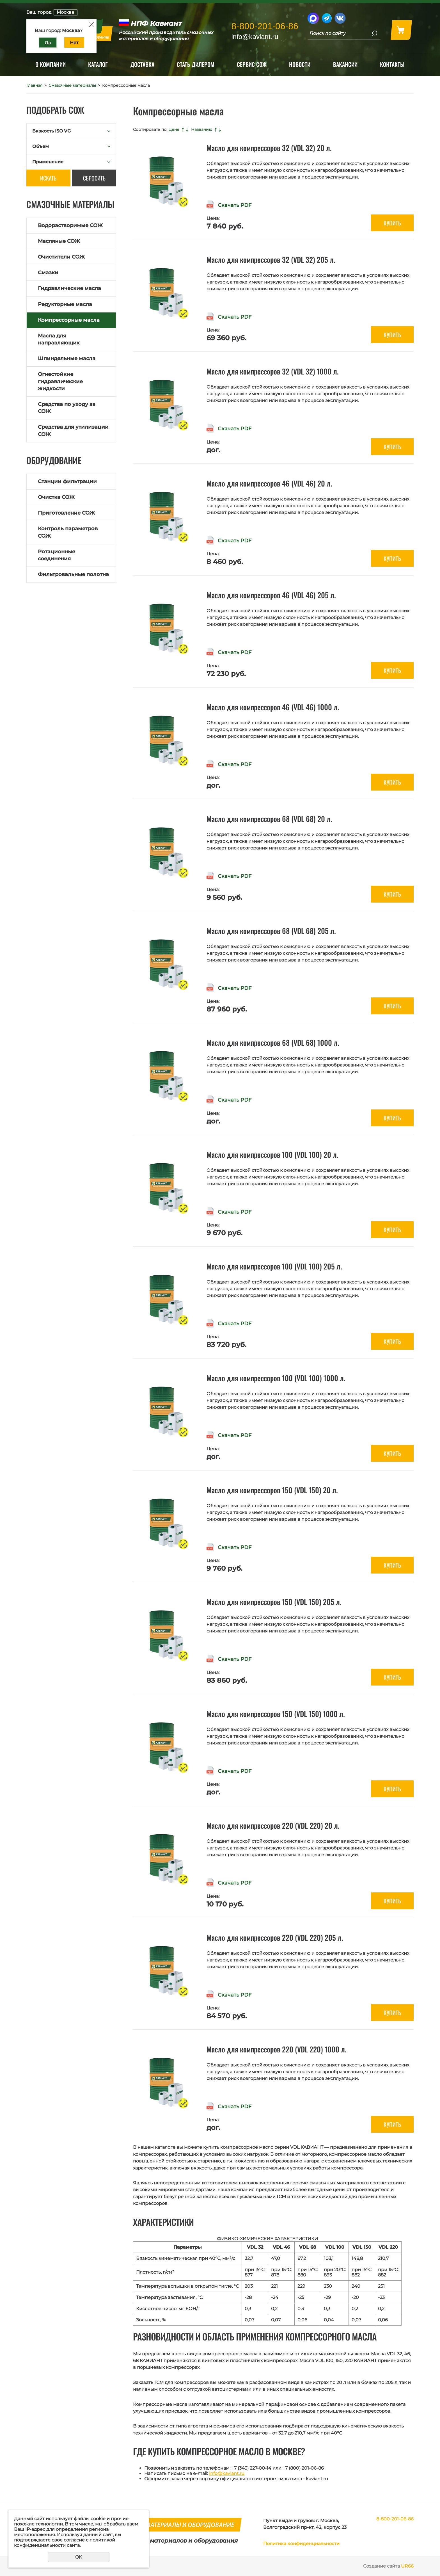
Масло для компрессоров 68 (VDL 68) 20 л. (269, 818)
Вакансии (345, 64)
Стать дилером (195, 64)
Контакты (392, 64)
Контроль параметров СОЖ (68, 532)
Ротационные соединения (56, 555)
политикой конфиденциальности (64, 2542)
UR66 (407, 2566)
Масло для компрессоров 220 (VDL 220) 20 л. (273, 1825)
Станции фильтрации (67, 481)
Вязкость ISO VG (51, 131)
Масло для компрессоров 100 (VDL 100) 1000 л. (276, 1378)
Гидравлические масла (69, 288)
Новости (299, 64)
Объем (40, 146)
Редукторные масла (65, 304)
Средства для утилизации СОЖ (73, 430)
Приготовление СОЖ (66, 513)
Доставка (142, 64)
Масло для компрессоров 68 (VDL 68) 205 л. (271, 930)
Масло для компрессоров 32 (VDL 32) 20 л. (269, 147)
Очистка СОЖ (56, 497)
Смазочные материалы (72, 85)
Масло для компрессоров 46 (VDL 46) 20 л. (269, 483)
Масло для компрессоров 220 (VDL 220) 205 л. (275, 1937)
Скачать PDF (234, 205)
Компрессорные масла (69, 320)
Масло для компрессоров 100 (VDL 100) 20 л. (272, 1154)
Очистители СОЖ (61, 257)
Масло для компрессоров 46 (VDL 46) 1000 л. (273, 707)
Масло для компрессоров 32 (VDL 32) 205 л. (271, 259)
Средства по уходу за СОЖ (66, 407)
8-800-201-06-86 (265, 26)
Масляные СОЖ (59, 241)
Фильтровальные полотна (73, 574)
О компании (50, 64)
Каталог (98, 64)
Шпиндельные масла (66, 358)
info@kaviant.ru (226, 2473)
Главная (34, 85)
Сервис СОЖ (252, 64)
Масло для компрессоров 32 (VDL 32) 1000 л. (273, 371)
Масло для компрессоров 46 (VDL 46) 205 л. (271, 595)
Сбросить (94, 178)
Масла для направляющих (58, 339)
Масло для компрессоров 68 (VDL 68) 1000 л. (273, 1042)
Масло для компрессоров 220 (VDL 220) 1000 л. (277, 2049)
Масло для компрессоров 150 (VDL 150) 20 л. (272, 1490)
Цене (173, 129)
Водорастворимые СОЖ (70, 225)
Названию (201, 129)
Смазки (48, 273)
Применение (47, 162)
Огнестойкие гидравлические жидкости (60, 381)
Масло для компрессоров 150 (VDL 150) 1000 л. (276, 1713)
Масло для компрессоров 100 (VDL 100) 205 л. (274, 1266)
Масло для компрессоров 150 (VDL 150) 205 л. (274, 1601)
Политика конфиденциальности (301, 2543)
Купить (392, 223)
